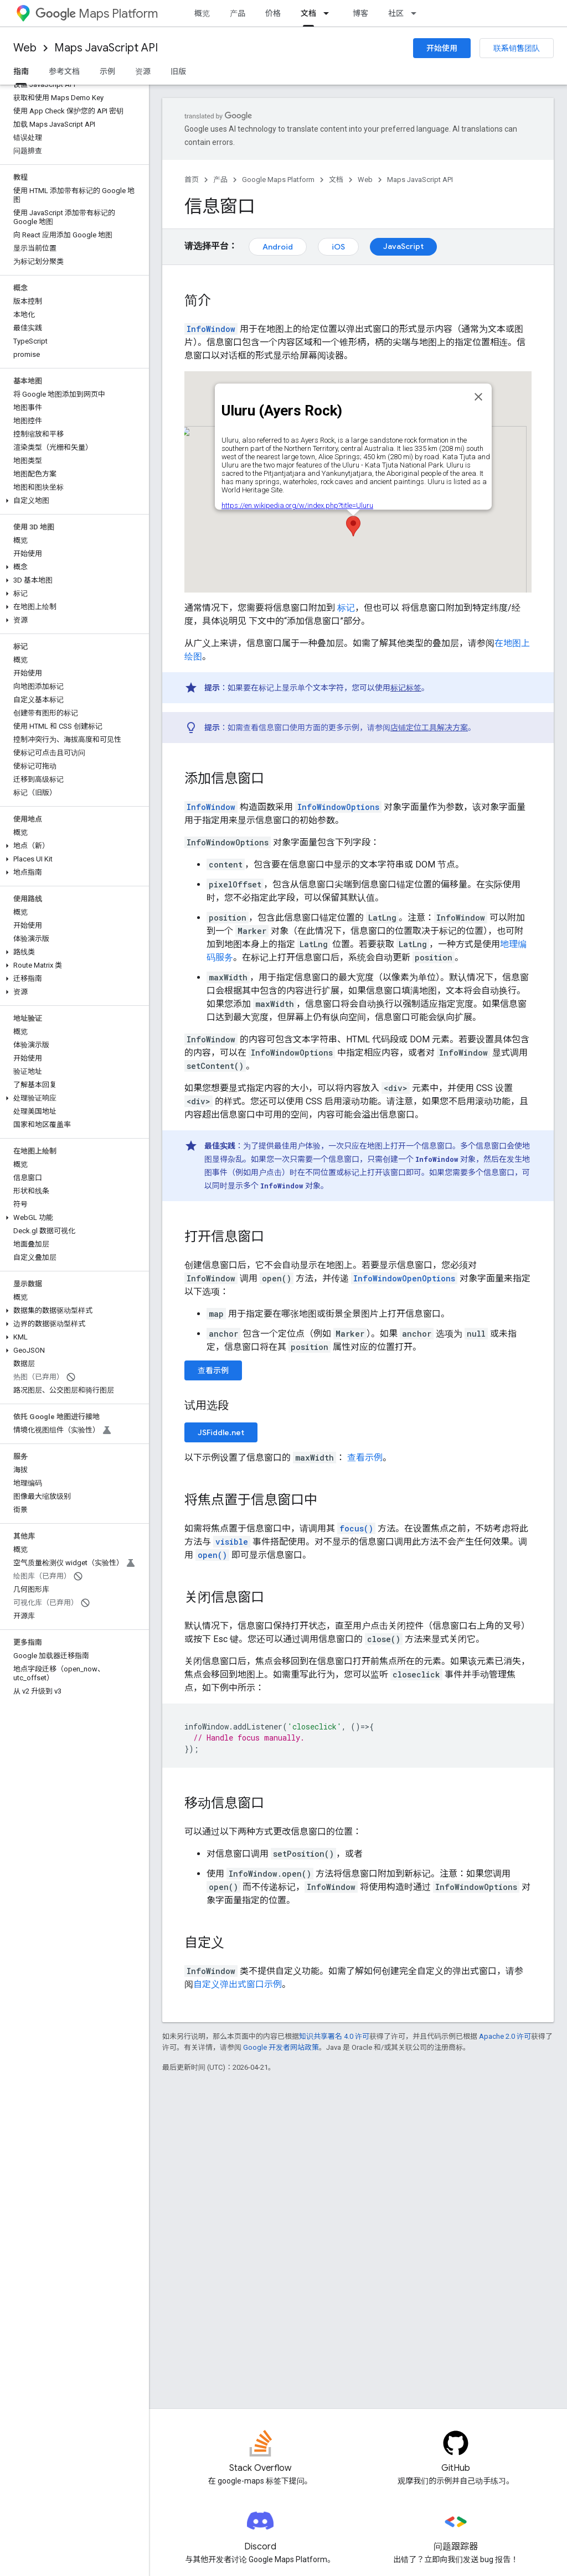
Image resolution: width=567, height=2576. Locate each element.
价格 (273, 13)
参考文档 (64, 71)
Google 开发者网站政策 (281, 2047)
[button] (72, 500)
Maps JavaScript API (106, 48)
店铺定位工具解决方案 (429, 727)
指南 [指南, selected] (21, 71)
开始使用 (441, 48)
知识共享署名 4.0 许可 (334, 2036)
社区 (396, 13)
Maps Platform (96, 13)
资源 (143, 71)
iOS (338, 247)
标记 (346, 608)
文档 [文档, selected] (308, 13)
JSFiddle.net (221, 1432)
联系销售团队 (516, 48)
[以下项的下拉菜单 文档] (329, 13)
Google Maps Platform (278, 179)
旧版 (178, 71)
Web (25, 48)
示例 (107, 71)
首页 (191, 179)
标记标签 (405, 687)
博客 (360, 13)
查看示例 (213, 1370)
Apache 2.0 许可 (505, 2036)
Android (277, 247)
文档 (336, 179)
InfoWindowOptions (338, 807)
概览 (202, 13)
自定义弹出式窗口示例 (237, 1984)
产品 (237, 13)
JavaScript (403, 246)
